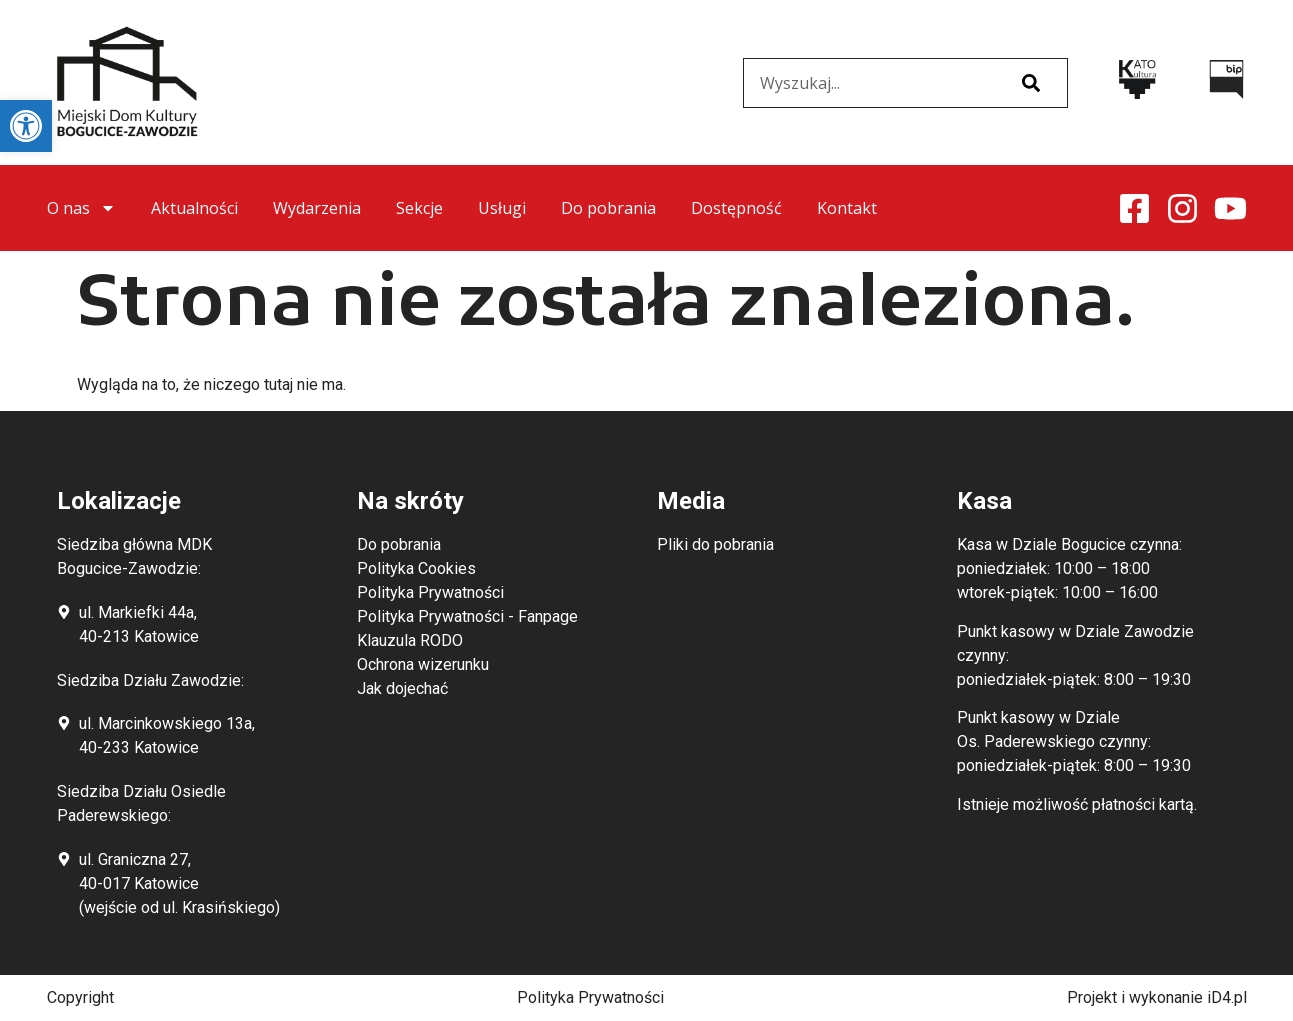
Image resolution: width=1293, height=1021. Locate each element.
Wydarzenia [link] (317, 208)
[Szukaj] (1031, 83)
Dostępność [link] (736, 208)
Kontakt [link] (847, 208)
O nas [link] (81, 208)
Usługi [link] (502, 208)
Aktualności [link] (194, 208)
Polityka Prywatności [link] (590, 997)
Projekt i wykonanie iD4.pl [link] (1157, 997)
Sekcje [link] (419, 208)
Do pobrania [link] (608, 208)
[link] (26, 126)
